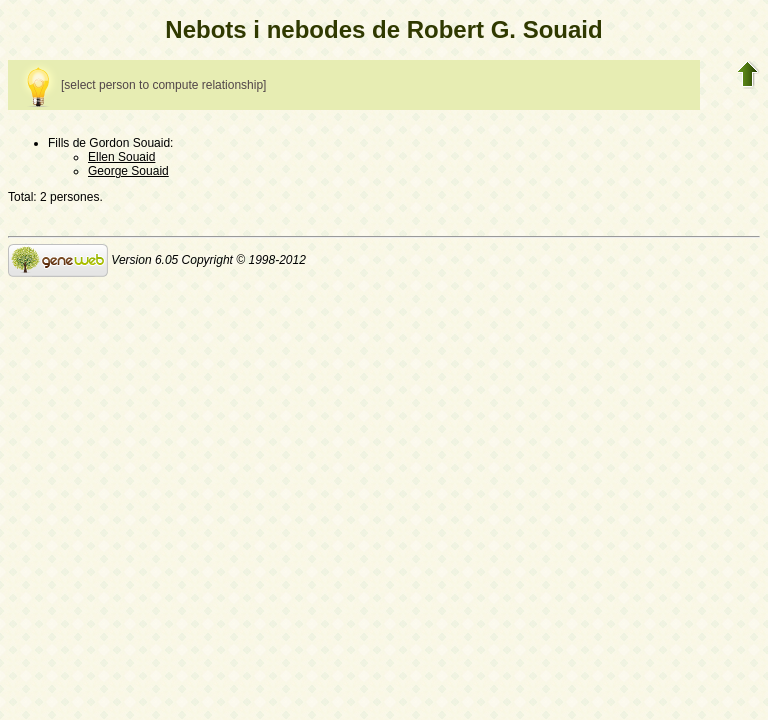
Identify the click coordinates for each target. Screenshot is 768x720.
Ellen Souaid (121, 157)
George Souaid (128, 171)
